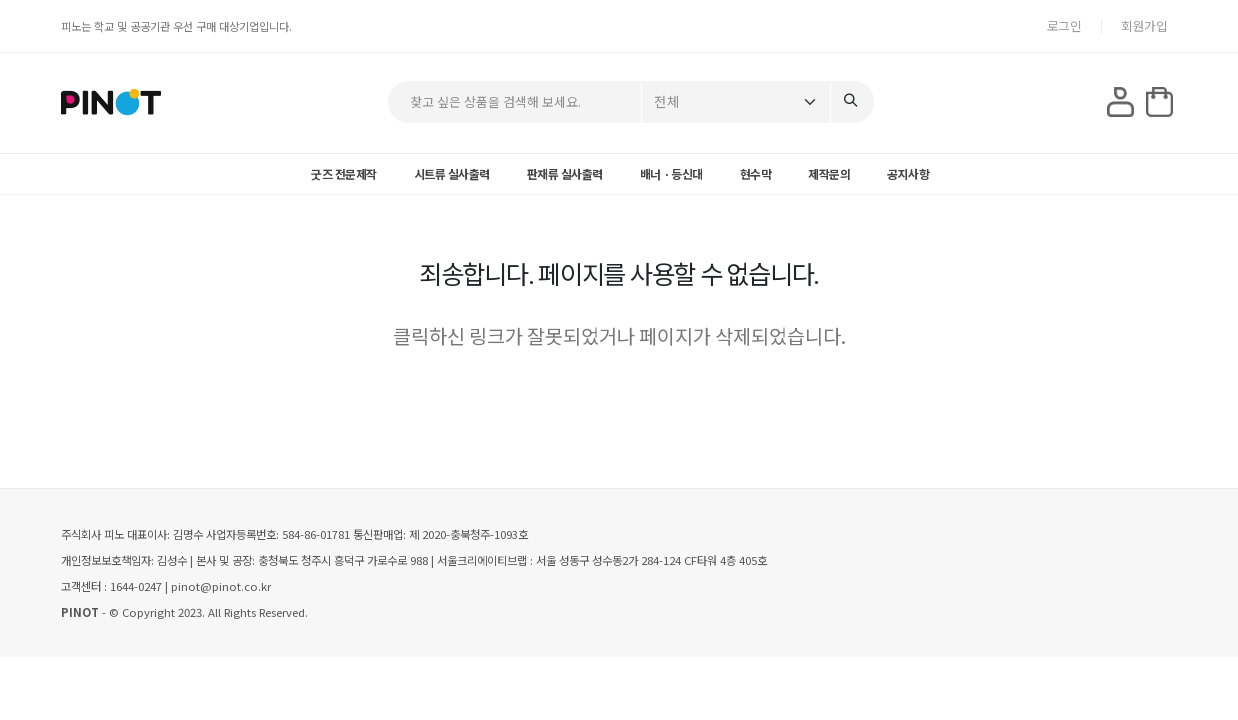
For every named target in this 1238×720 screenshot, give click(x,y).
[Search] (852, 102)
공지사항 (908, 173)
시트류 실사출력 (452, 173)
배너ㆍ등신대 (671, 173)
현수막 (756, 173)
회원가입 (1144, 25)
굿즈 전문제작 (344, 173)
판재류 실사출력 (565, 173)
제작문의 (829, 173)
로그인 (1064, 25)
